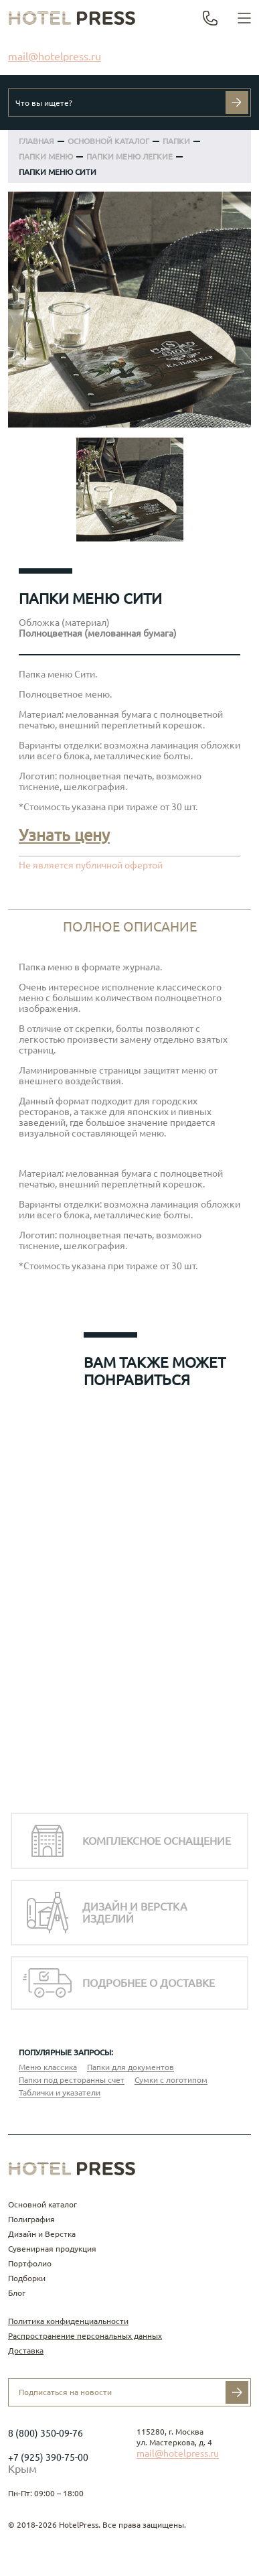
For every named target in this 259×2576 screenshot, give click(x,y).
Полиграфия (31, 2219)
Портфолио (30, 2263)
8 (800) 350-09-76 (45, 2433)
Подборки (27, 2278)
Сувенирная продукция (52, 2248)
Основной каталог (42, 2204)
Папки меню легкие (129, 156)
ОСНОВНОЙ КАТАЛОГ (108, 141)
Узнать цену (64, 835)
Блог (16, 2293)
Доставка (26, 2350)
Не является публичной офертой (91, 865)
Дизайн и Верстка (42, 2234)
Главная (36, 141)
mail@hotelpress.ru (54, 56)
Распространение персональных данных (85, 2335)
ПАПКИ (176, 141)
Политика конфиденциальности (68, 2321)
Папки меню (46, 156)
